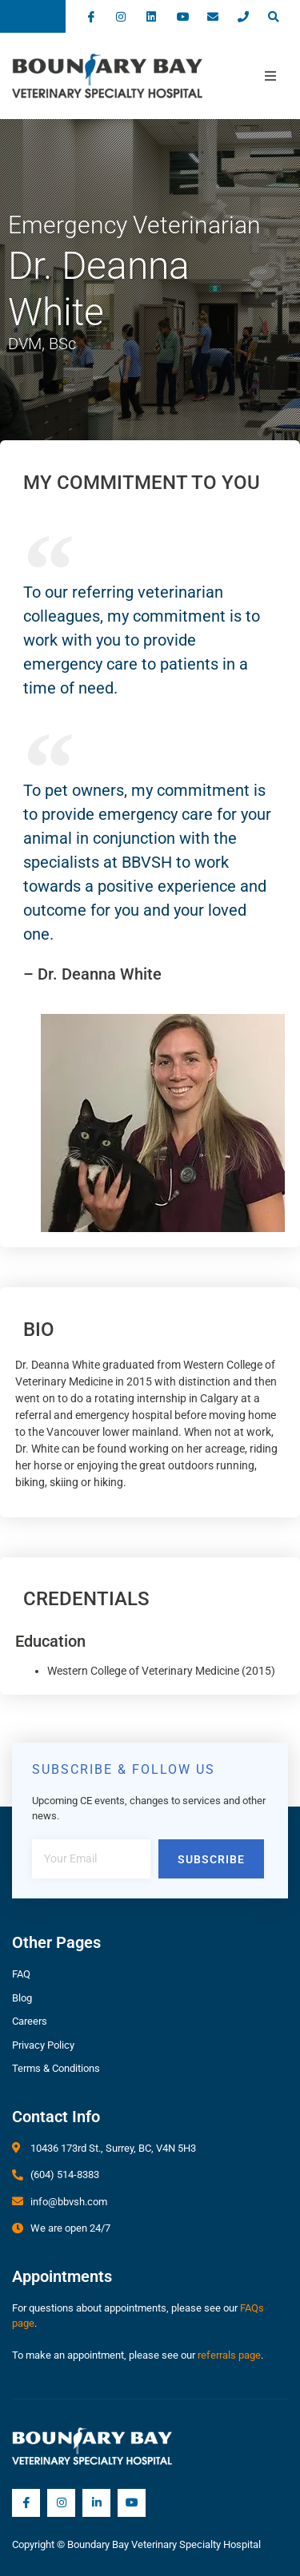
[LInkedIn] (96, 2503)
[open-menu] (270, 76)
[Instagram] (61, 2503)
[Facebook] (26, 2503)
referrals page (229, 2355)
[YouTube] (132, 2503)
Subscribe (211, 1859)
